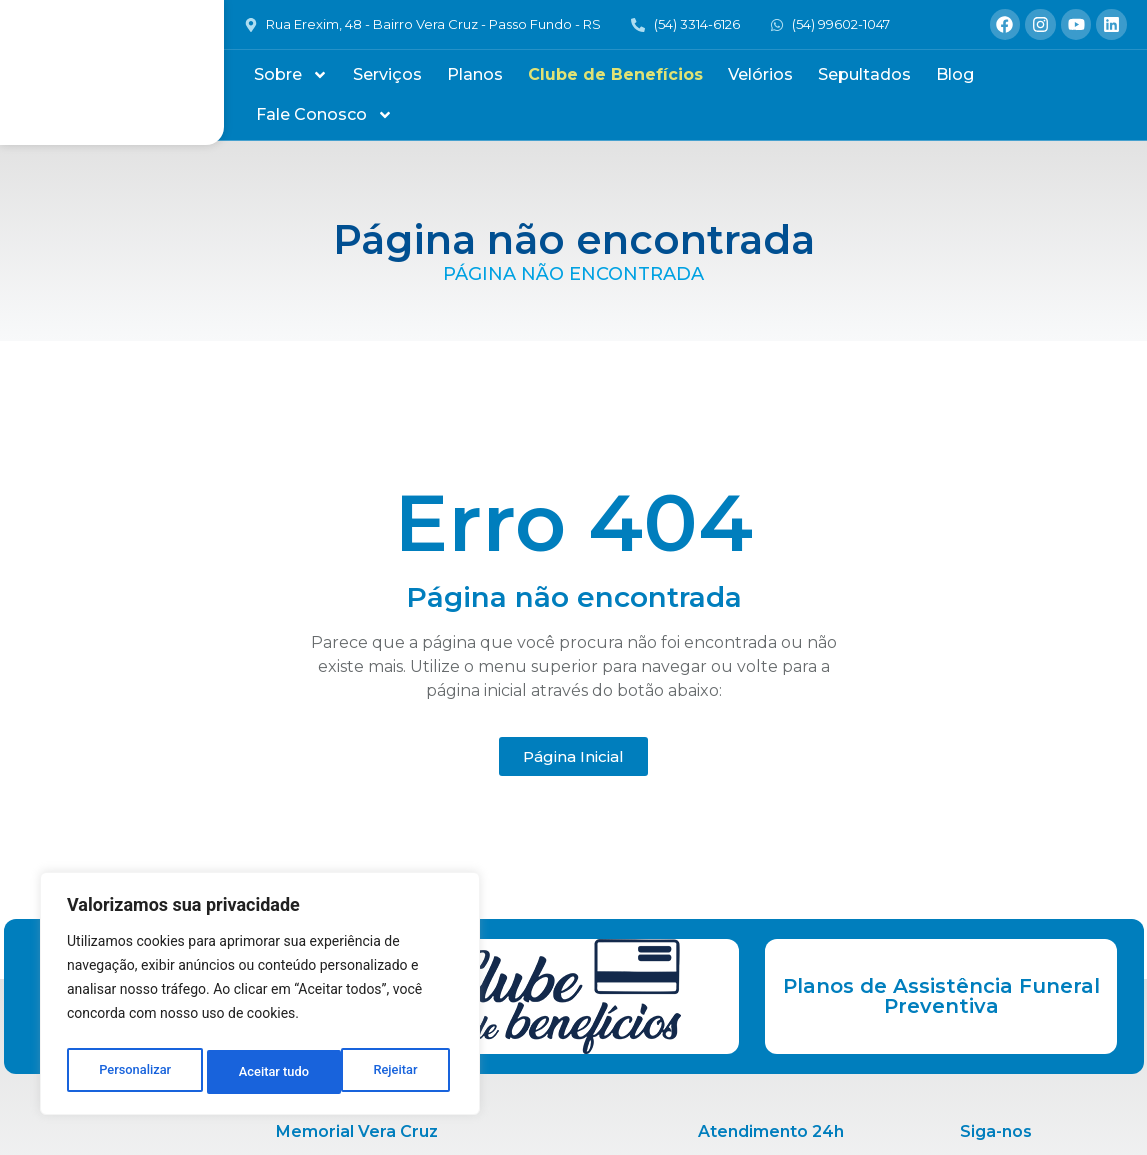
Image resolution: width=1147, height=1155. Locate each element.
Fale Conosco (324, 115)
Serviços (387, 74)
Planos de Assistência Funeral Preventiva (941, 996)
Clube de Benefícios (615, 74)
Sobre (291, 75)
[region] (260, 998)
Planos (475, 74)
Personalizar (134, 1072)
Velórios (760, 74)
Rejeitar (261, 1072)
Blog (955, 74)
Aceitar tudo (387, 1072)
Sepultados (864, 74)
